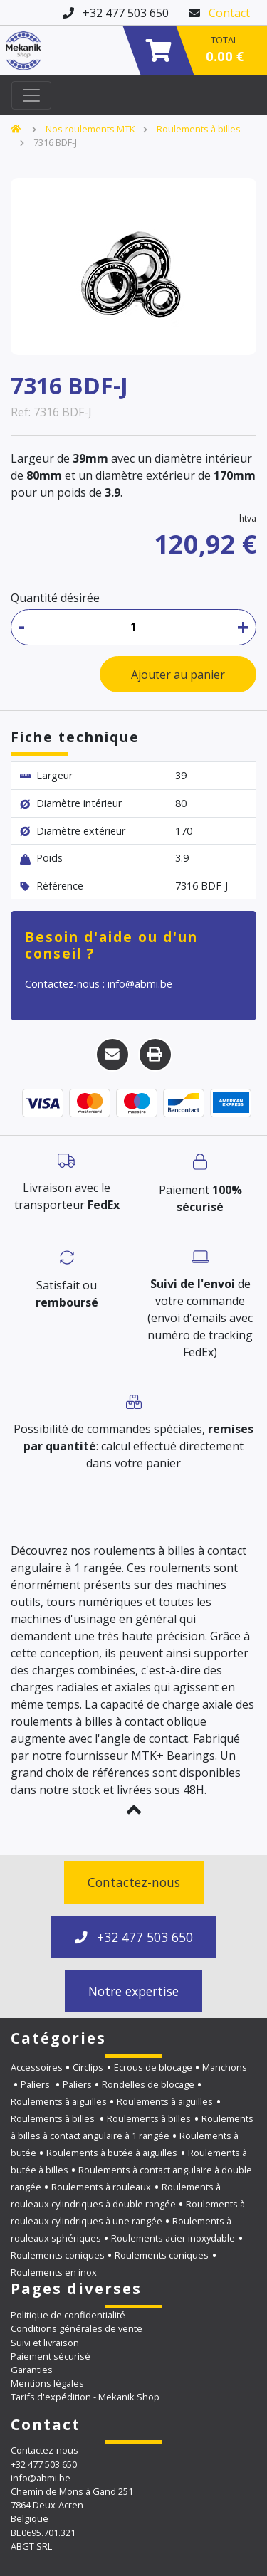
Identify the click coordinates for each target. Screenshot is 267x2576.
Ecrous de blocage (153, 2067)
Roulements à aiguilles (59, 2101)
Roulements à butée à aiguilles (111, 2152)
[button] (133, 1809)
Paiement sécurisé (50, 2356)
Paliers (36, 2084)
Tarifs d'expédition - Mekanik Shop (85, 2396)
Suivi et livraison (45, 2342)
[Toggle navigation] (31, 95)
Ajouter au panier (178, 674)
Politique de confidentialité (68, 2314)
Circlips (88, 2067)
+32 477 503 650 (134, 1937)
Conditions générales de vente (76, 2328)
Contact (229, 13)
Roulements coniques (58, 2255)
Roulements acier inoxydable (173, 2238)
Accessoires (37, 2067)
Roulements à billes (199, 128)
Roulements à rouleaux (101, 2186)
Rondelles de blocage (148, 2084)
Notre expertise (133, 1991)
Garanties (32, 2369)
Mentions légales (47, 2383)
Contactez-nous (134, 1882)
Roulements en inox (54, 2272)
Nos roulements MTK (90, 128)
